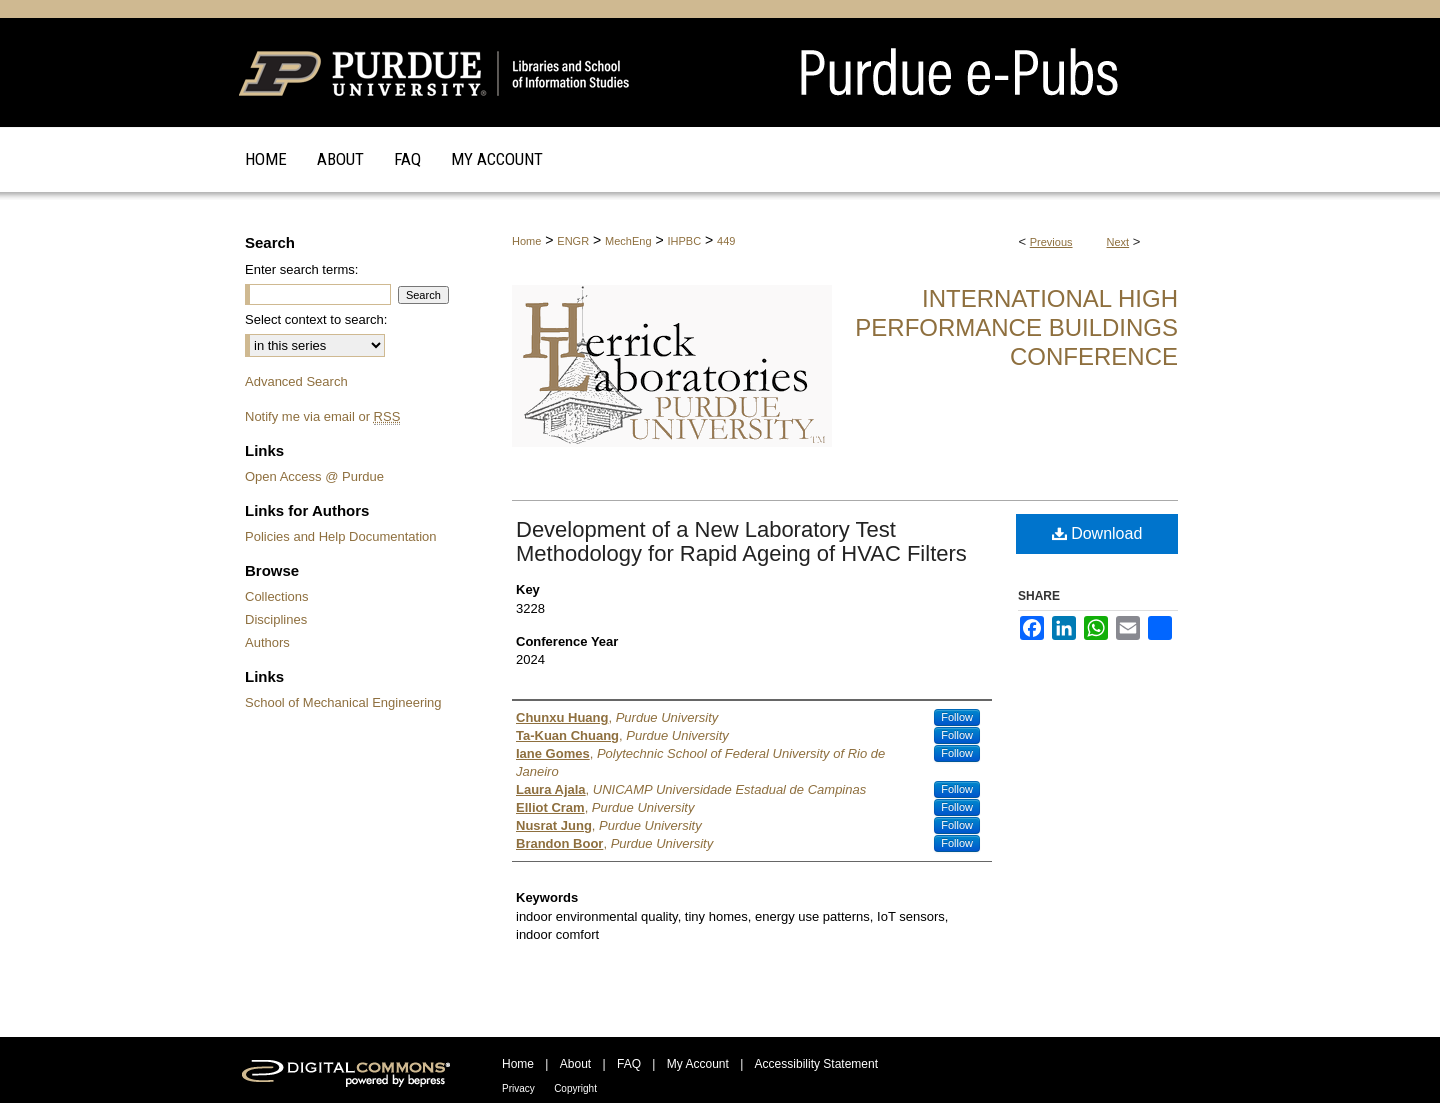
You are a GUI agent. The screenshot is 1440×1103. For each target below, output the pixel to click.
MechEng (628, 241)
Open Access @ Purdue (314, 476)
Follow (957, 717)
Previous (1051, 242)
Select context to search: (316, 319)
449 (726, 241)
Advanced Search (296, 381)
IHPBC (685, 241)
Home (526, 241)
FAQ (629, 1064)
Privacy (518, 1088)
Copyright (575, 1088)
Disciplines (276, 619)
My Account (698, 1064)
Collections (277, 596)
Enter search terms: (301, 269)
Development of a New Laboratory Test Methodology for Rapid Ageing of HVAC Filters (741, 541)
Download (1097, 533)
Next (1118, 242)
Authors (267, 642)
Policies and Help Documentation (341, 536)
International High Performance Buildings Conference (1016, 327)
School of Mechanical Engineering (343, 702)
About (575, 1064)
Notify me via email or (322, 416)
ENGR (573, 241)
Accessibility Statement (816, 1064)
